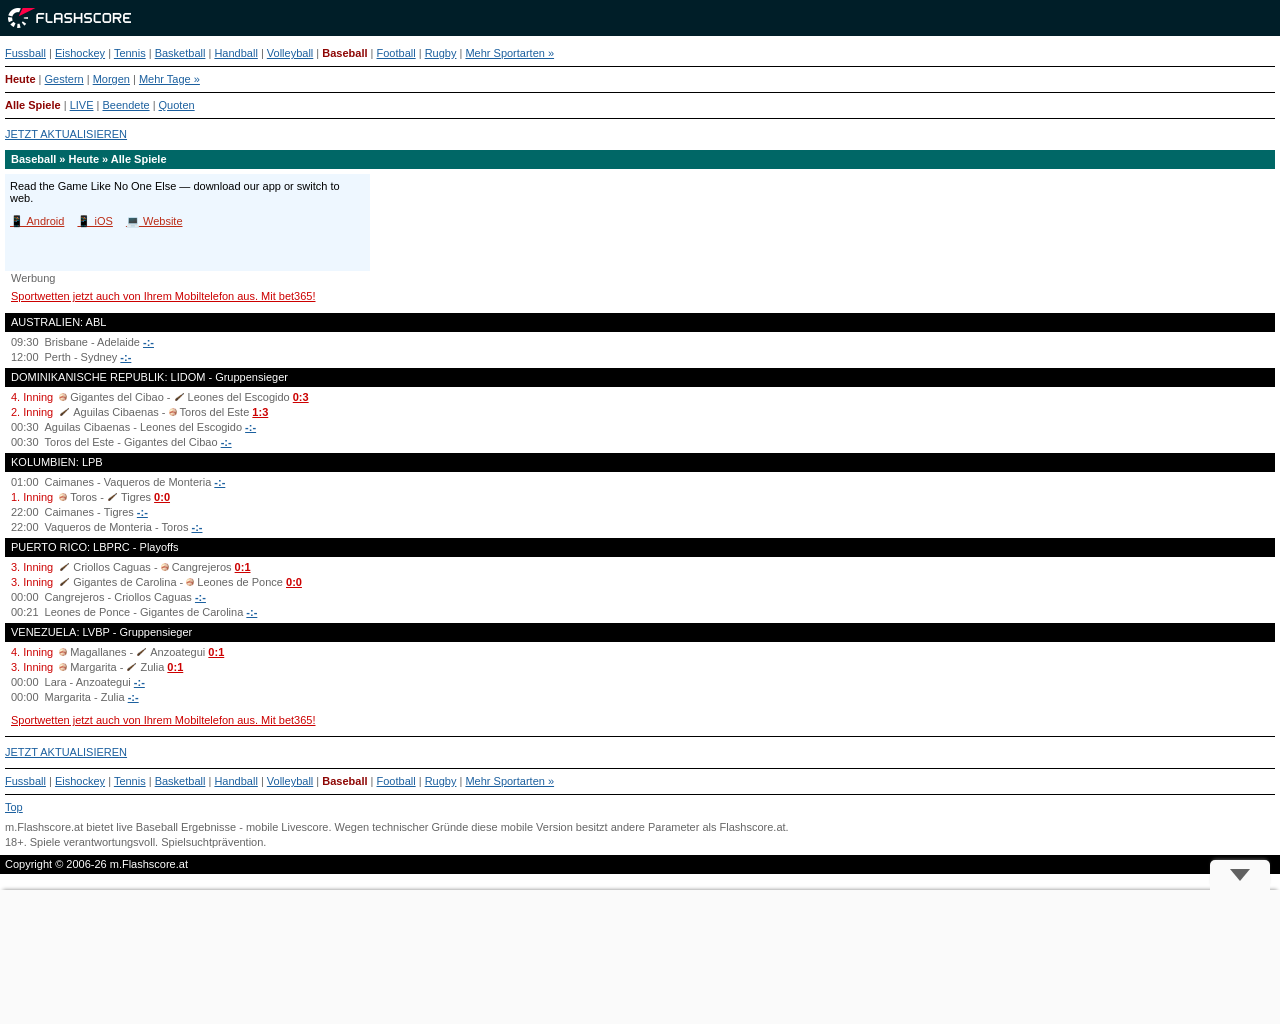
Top (14, 807)
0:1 (243, 567)
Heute (20, 79)
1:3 (260, 412)
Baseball (344, 53)
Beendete (125, 105)
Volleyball (290, 53)
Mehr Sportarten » (509, 53)
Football (396, 53)
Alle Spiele (33, 105)
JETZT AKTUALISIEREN (66, 134)
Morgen (111, 79)
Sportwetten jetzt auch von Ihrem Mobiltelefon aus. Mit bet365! (163, 296)
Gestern (64, 79)
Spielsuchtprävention (212, 842)
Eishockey (80, 53)
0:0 (162, 497)
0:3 (301, 397)
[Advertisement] (640, 957)
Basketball (180, 53)
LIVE (82, 105)
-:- (148, 342)
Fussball (25, 53)
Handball (235, 53)
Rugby (441, 53)
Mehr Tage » (169, 79)
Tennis (130, 53)
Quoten (177, 105)
